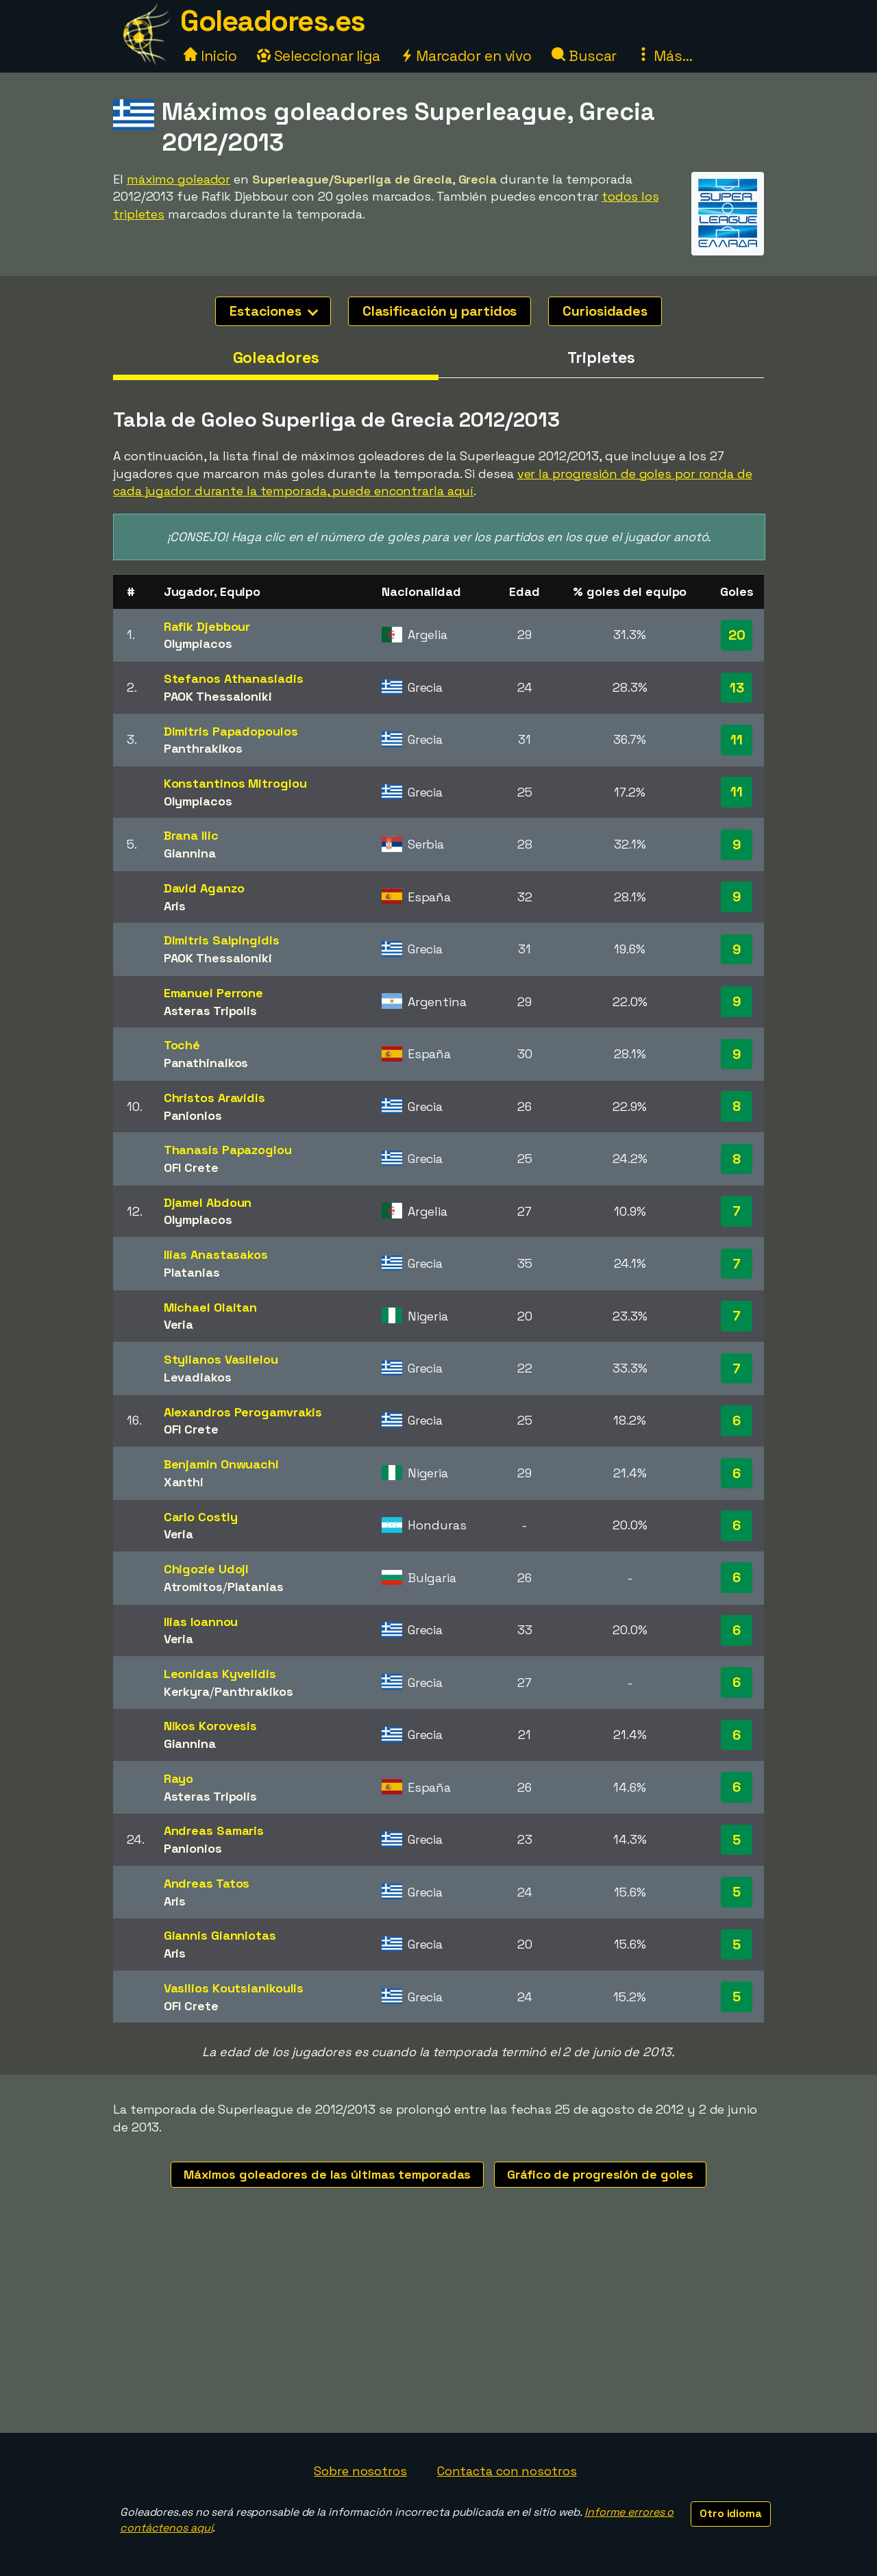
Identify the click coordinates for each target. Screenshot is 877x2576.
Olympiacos (198, 643)
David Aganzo (204, 888)
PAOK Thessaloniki (218, 696)
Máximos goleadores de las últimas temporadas (327, 2174)
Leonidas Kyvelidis (220, 1673)
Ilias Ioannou (201, 1621)
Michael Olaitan (211, 1307)
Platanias (192, 1272)
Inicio (210, 56)
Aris (175, 906)
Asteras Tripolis (210, 1010)
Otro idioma (731, 2513)
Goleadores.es (272, 21)
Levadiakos (198, 1377)
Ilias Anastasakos (216, 1254)
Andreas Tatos (207, 1883)
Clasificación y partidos (439, 311)
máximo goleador (179, 179)
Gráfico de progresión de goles (600, 2174)
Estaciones (274, 311)
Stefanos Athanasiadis (234, 678)
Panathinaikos (206, 1063)
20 (736, 635)
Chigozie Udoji (206, 1569)
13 (737, 688)
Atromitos (193, 1587)
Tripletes (600, 357)
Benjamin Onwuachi (221, 1464)
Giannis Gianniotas (220, 1935)
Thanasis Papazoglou (228, 1150)
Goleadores (276, 357)
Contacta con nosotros (507, 2471)
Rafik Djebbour (207, 626)
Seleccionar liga (318, 56)
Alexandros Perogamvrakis (243, 1412)
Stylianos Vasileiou (221, 1359)
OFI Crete (191, 1167)
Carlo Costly (201, 1517)
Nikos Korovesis (211, 1726)
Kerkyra (187, 1691)
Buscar (584, 56)
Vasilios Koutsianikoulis (234, 1988)
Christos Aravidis (214, 1097)
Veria (179, 1324)
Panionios (193, 1115)
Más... (664, 56)
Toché (182, 1045)
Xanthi (183, 1482)
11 (736, 740)
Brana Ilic (191, 835)
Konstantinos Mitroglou (235, 783)
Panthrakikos (203, 748)
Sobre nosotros (360, 2471)
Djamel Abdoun (208, 1202)
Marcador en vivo (466, 56)
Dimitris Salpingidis (222, 940)
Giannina (190, 853)
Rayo (179, 1778)
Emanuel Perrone (214, 993)
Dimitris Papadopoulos (231, 731)
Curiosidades (605, 311)
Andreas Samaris (214, 1830)
